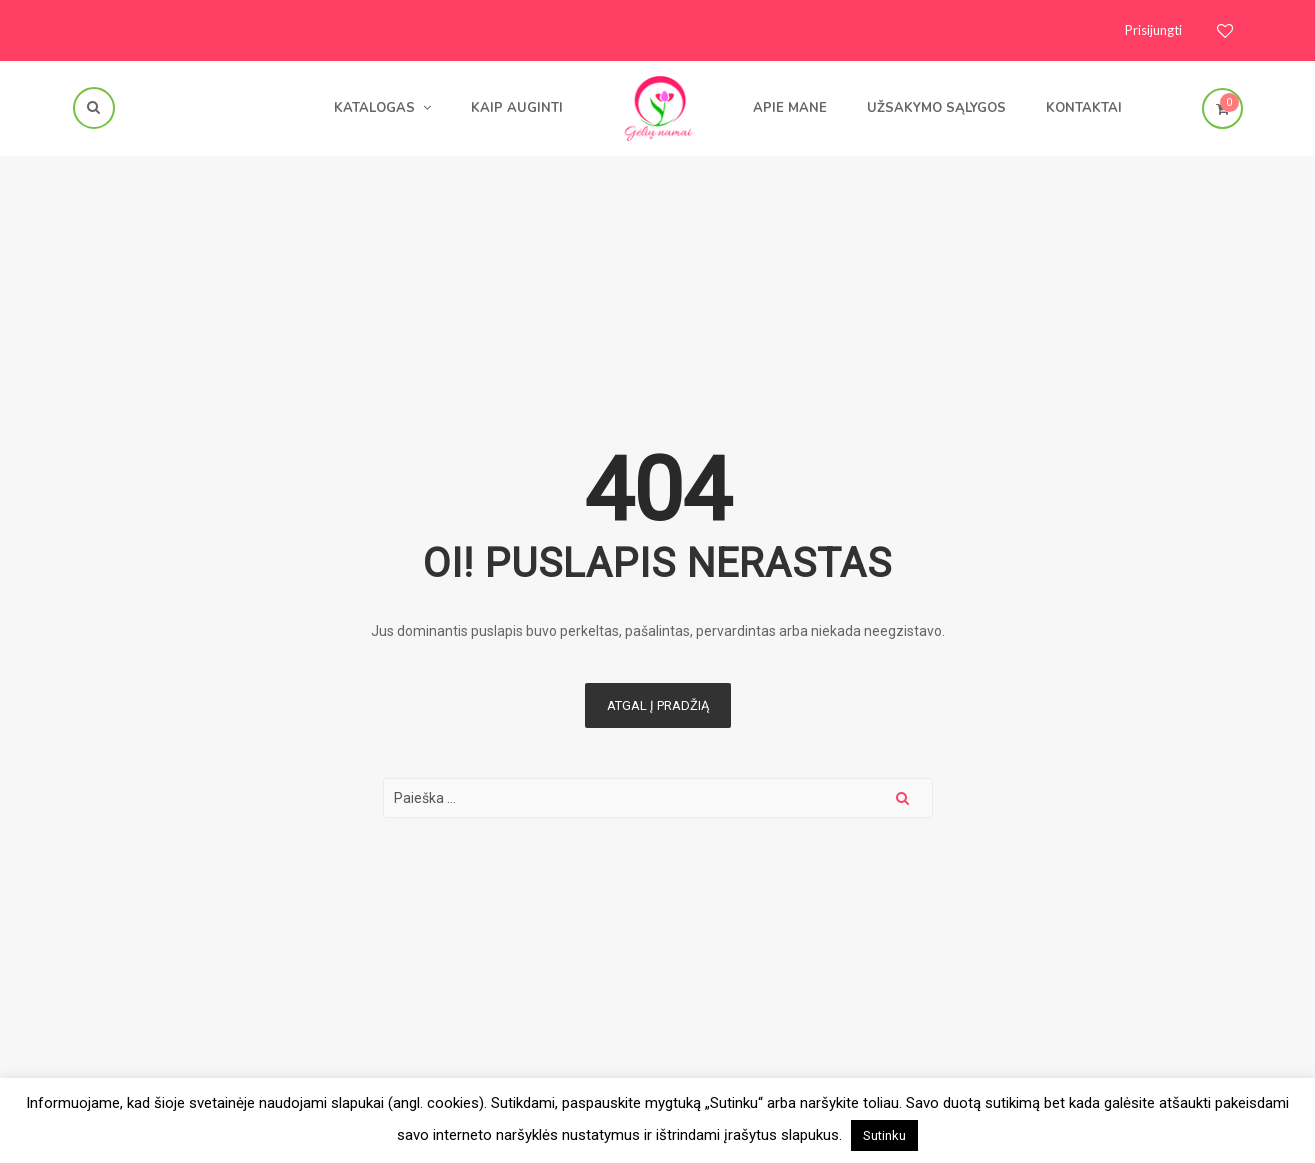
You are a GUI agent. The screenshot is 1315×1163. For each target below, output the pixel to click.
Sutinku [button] (884, 1135)
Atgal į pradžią (658, 705)
